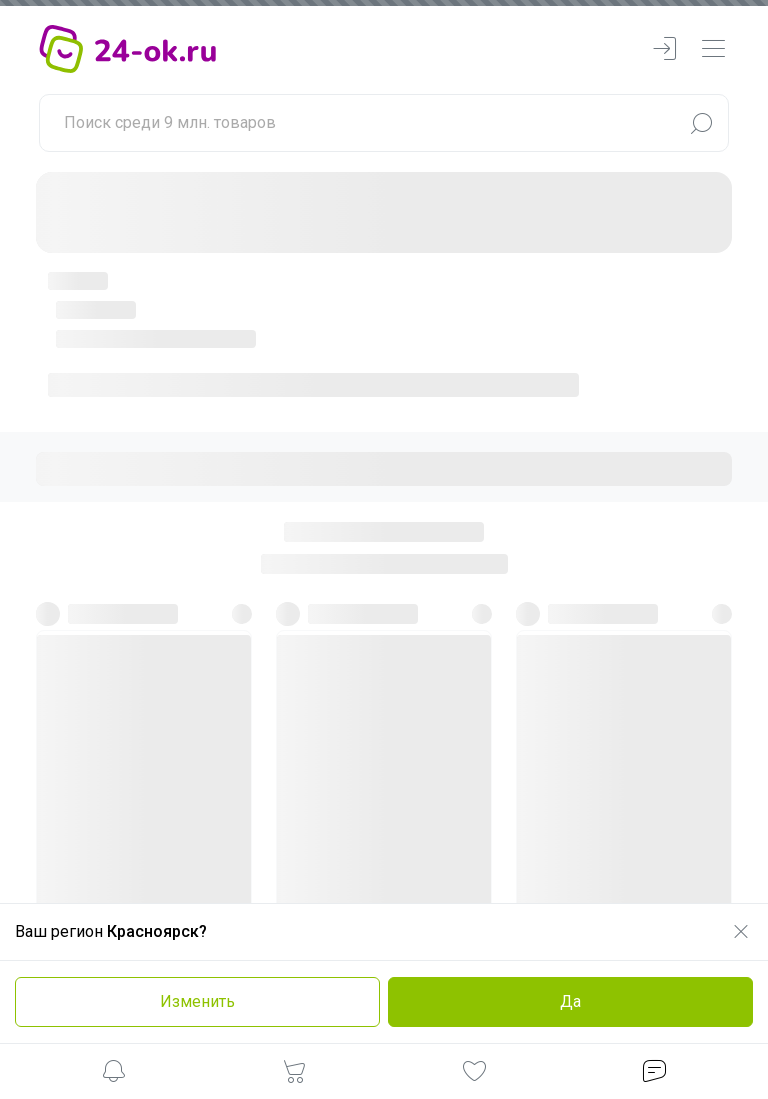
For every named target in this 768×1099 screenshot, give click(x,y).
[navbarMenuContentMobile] (713, 49)
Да (570, 1001)
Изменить (197, 1001)
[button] (114, 1074)
